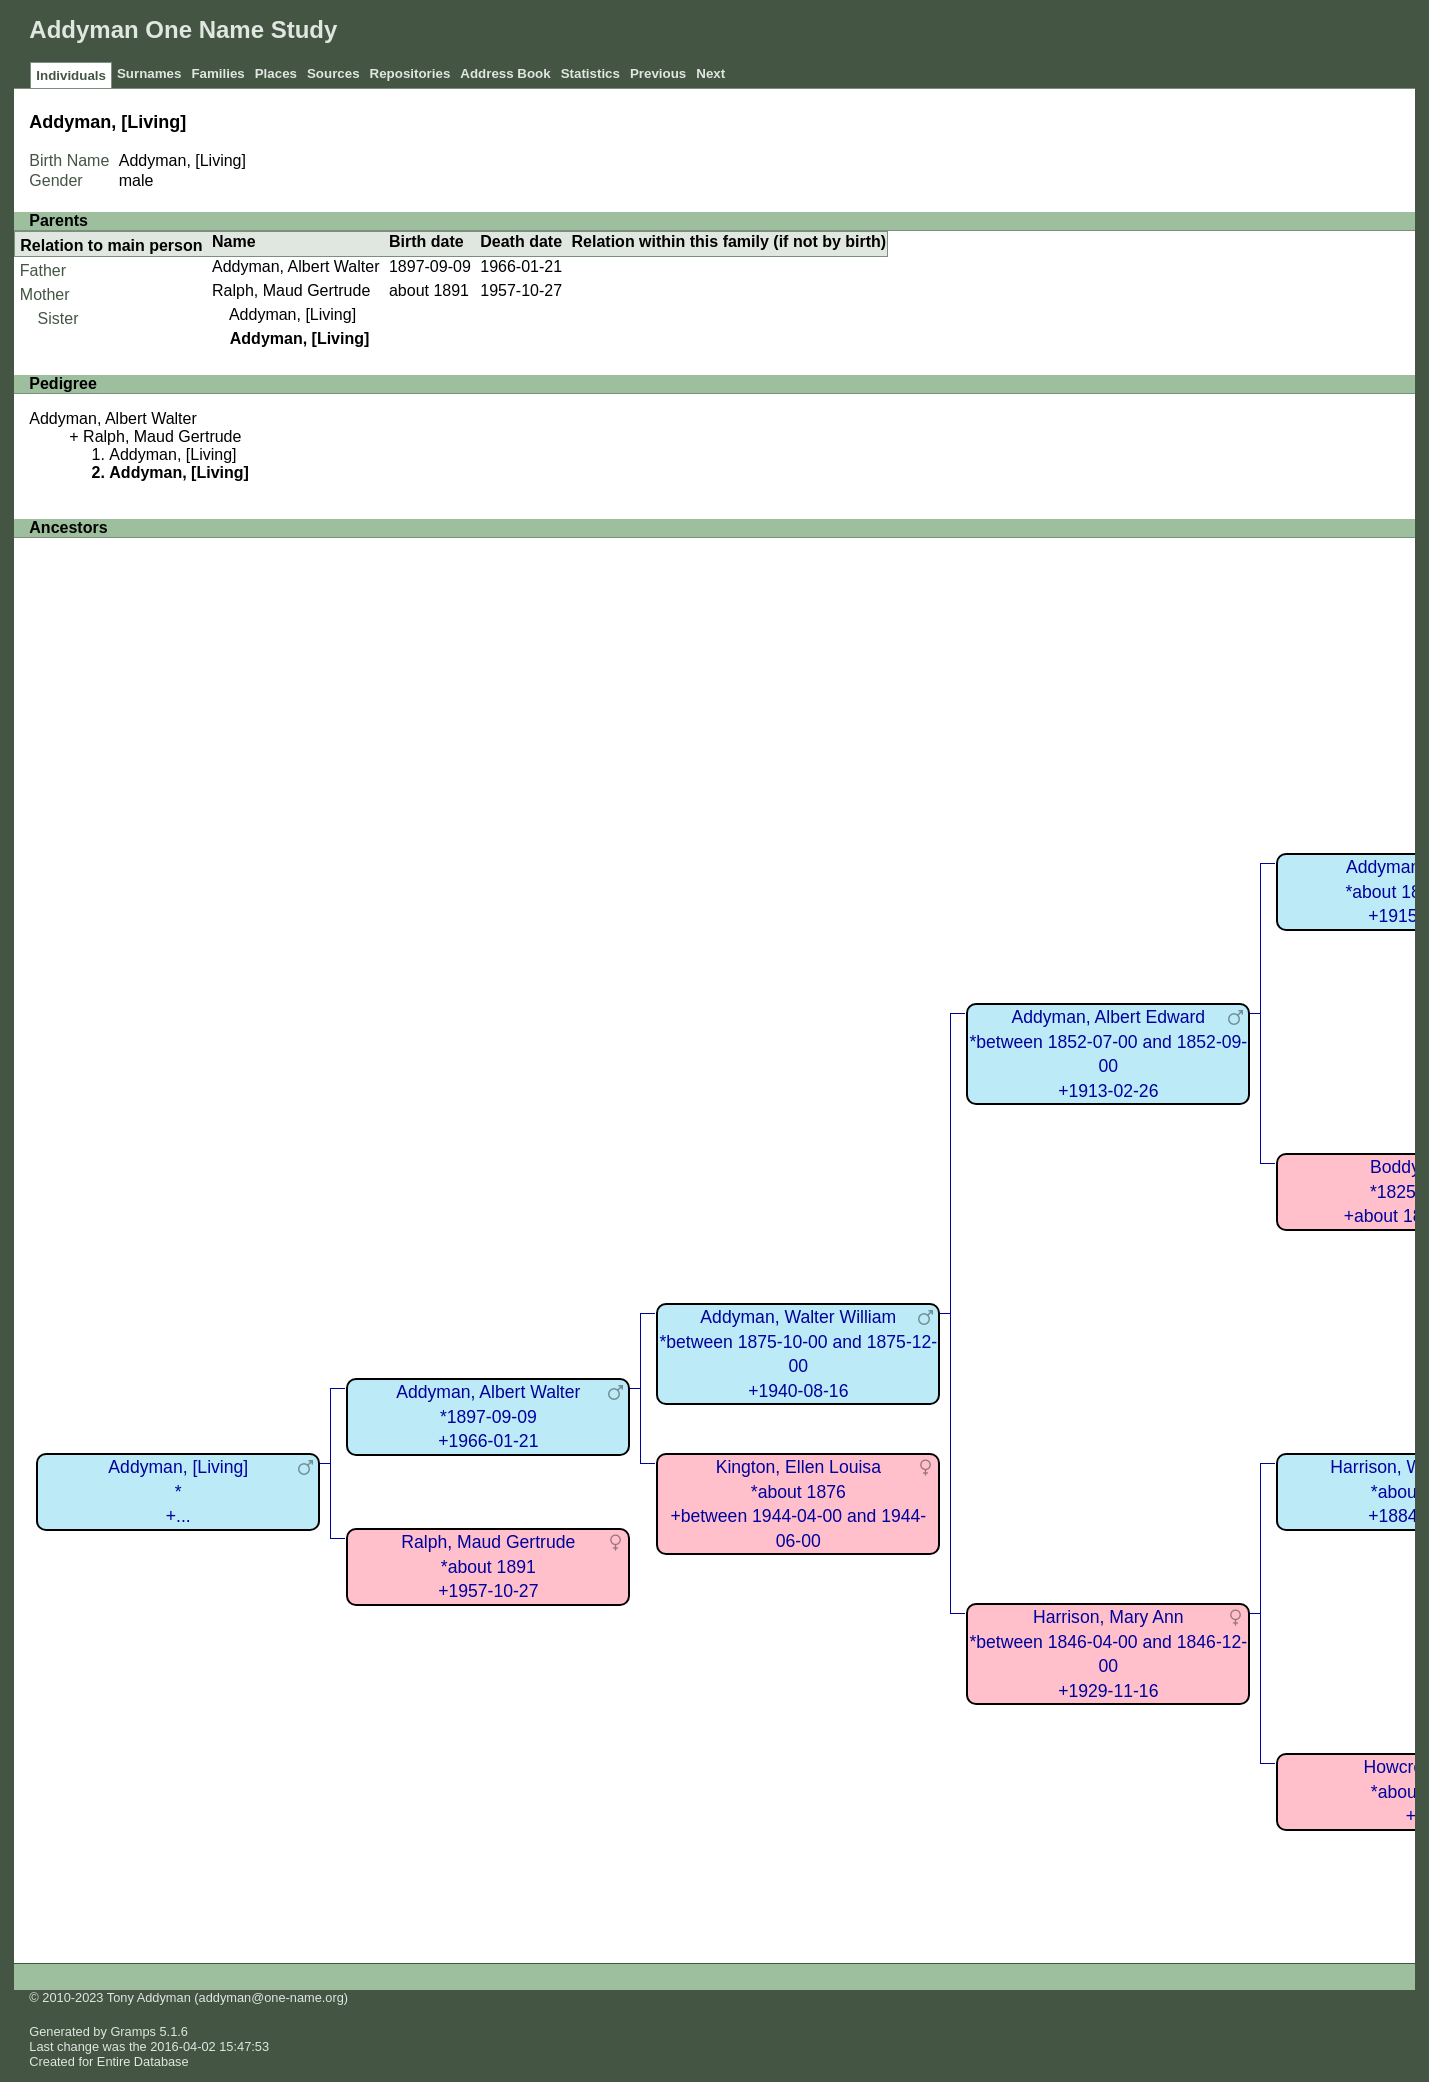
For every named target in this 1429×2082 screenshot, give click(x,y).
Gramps (133, 2031)
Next (710, 73)
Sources (333, 73)
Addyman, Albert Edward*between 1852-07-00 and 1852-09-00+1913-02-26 (1108, 1054)
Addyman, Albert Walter (295, 266)
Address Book (505, 73)
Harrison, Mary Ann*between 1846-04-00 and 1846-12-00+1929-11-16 (1108, 1654)
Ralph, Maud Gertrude (291, 290)
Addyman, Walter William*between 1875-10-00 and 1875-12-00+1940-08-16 (798, 1354)
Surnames (149, 73)
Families (217, 73)
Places (276, 73)
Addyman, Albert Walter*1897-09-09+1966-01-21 (488, 1416)
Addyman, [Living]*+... (178, 1491)
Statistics (590, 73)
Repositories (410, 73)
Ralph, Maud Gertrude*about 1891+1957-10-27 (488, 1566)
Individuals (71, 75)
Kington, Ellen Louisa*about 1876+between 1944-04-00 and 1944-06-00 (798, 1504)
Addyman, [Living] (292, 314)
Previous (658, 73)
